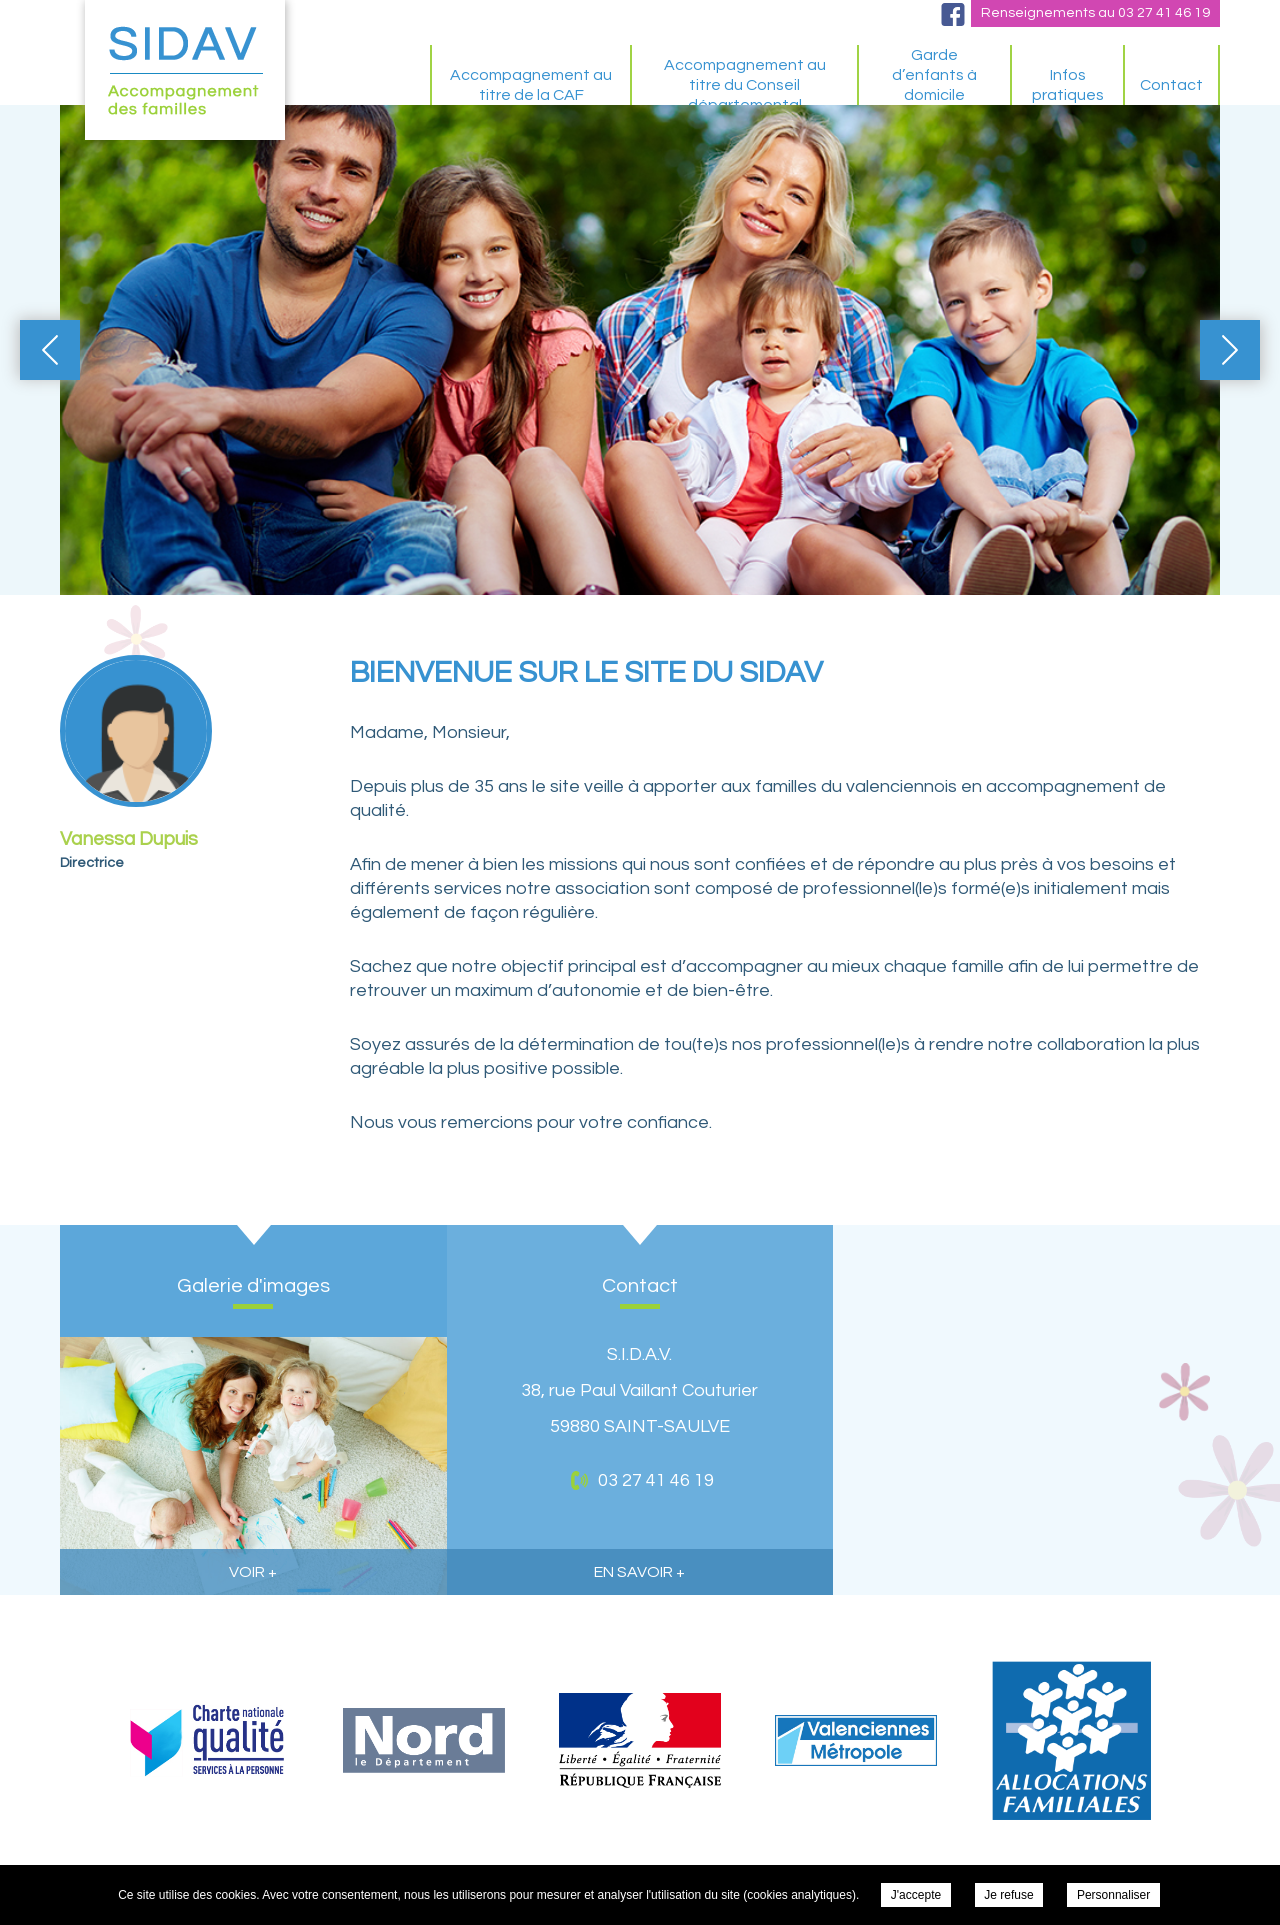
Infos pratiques (1068, 85)
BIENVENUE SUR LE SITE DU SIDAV (375, 85)
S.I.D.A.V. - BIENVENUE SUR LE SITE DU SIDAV (185, 70)
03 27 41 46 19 (1164, 13)
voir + (253, 1572)
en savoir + (639, 1572)
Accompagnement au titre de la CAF (531, 85)
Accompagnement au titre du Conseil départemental (745, 85)
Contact (1171, 85)
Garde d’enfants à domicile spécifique (934, 85)
